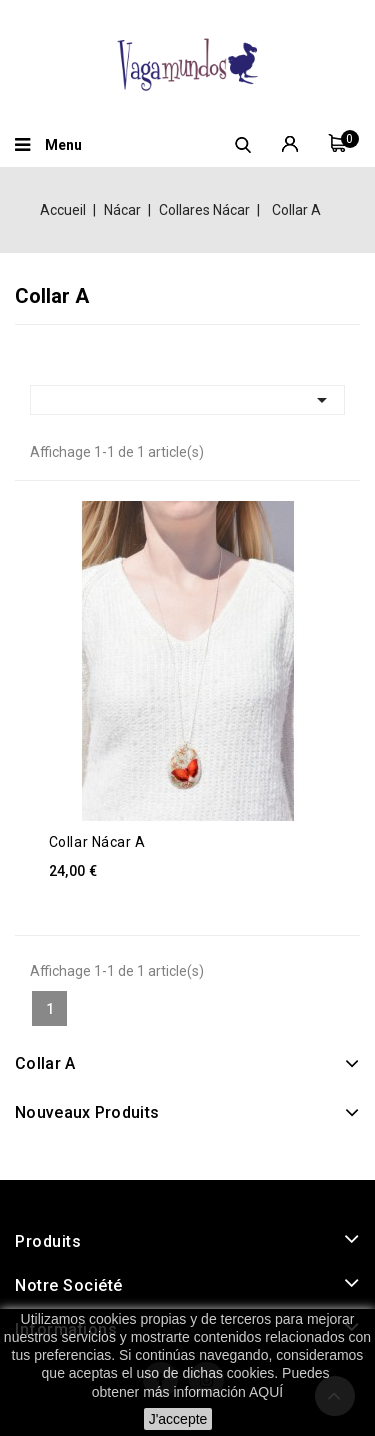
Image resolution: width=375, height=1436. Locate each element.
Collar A (45, 1063)
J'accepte (178, 1419)
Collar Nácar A (97, 842)
